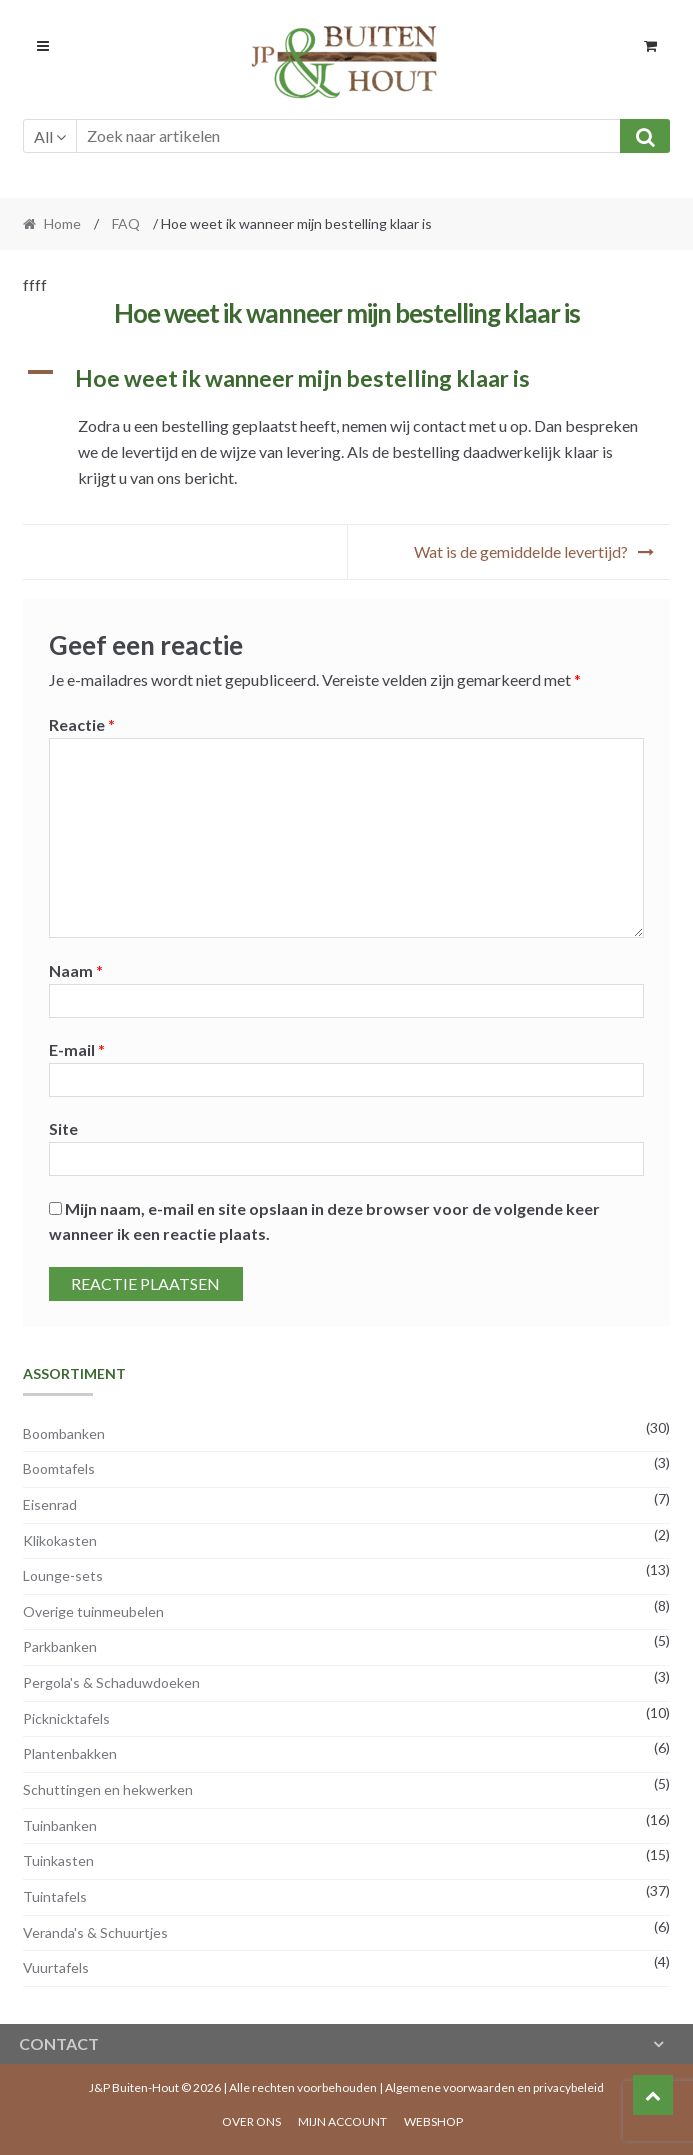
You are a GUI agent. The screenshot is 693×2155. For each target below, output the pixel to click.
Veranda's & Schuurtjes (95, 1932)
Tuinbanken (60, 1825)
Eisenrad (50, 1504)
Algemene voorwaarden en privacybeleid (494, 2087)
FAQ (126, 223)
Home (62, 223)
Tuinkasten (58, 1860)
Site (63, 1128)
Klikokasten (60, 1540)
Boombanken (64, 1433)
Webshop (433, 2121)
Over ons (251, 2121)
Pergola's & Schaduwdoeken (111, 1682)
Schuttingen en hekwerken (108, 1789)
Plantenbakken (70, 1753)
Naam (76, 970)
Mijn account (342, 2121)
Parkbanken (60, 1646)
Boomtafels (59, 1468)
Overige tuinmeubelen (93, 1611)
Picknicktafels (66, 1718)
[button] (347, 379)
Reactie (82, 724)
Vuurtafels (56, 1967)
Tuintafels (55, 1896)
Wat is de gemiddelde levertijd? (521, 551)
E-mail (77, 1049)
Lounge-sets (63, 1575)
